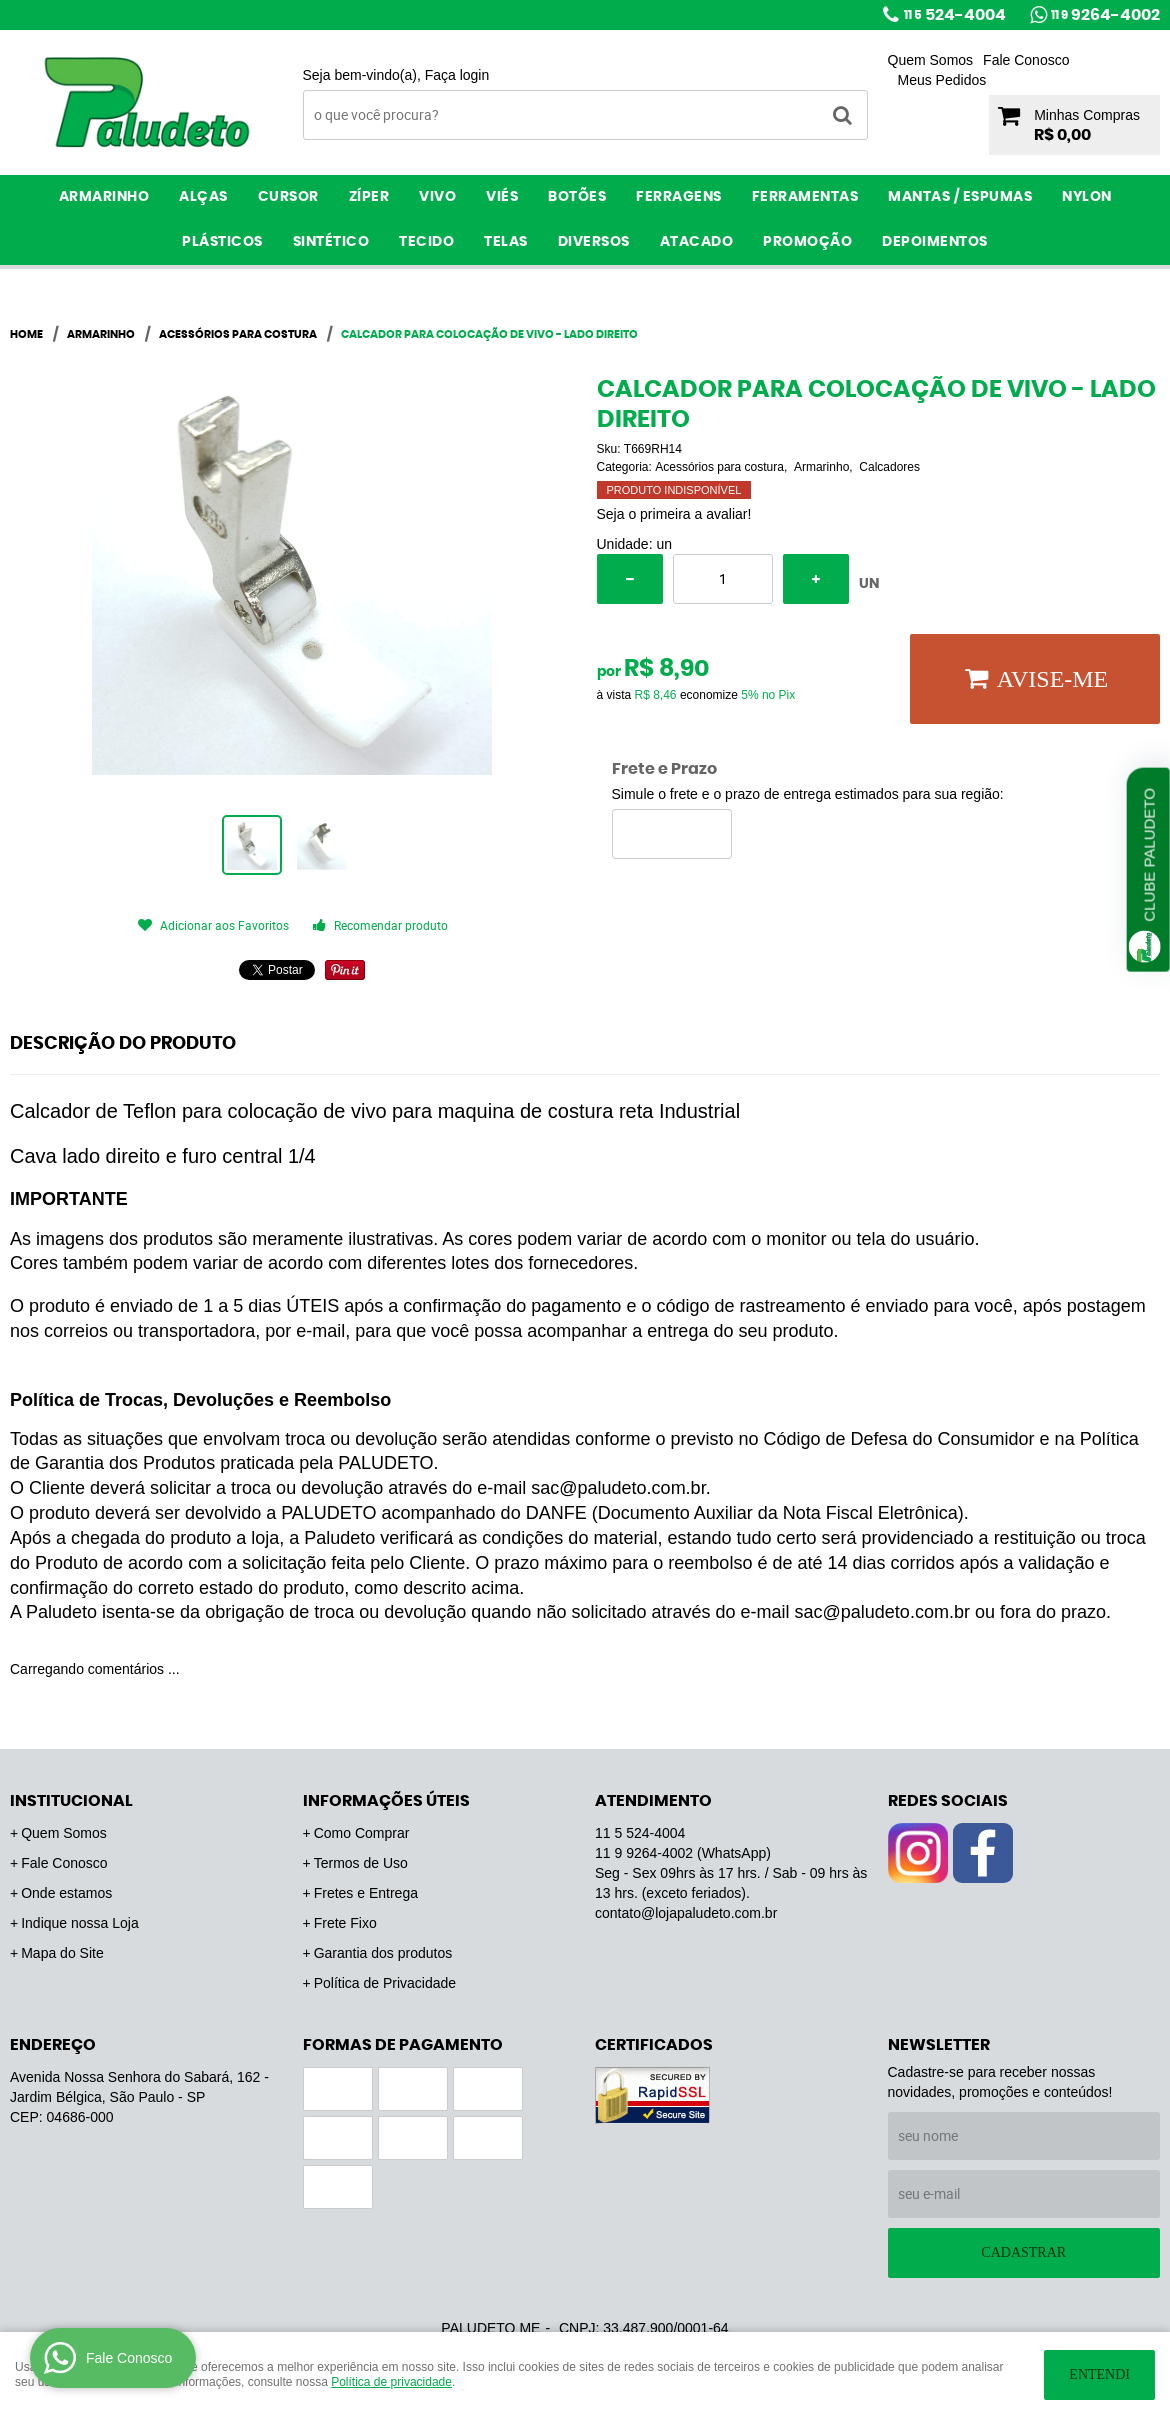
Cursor (288, 197)
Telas (506, 242)
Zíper (369, 197)
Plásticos (222, 242)
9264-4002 (1105, 15)
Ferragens (679, 197)
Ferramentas (805, 197)
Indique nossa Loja (80, 1923)
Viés (502, 197)
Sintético (331, 242)
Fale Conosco (1026, 60)
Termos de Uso (361, 1863)
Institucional (71, 1801)
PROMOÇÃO (807, 242)
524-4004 (955, 15)
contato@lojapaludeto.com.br (686, 1913)
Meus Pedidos (942, 80)
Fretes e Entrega (366, 1893)
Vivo (437, 197)
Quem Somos (931, 60)
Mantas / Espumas (960, 197)
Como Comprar (362, 1833)
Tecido (426, 242)
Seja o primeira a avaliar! (674, 514)
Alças (203, 197)
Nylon (1087, 197)
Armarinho (104, 197)
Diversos (594, 242)
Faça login (457, 75)
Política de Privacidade (385, 1983)
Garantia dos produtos (383, 1953)
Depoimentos (935, 242)
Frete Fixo (345, 1923)
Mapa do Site (62, 1953)
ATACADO (697, 242)
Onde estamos (66, 1893)
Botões (577, 197)
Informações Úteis (386, 1801)
